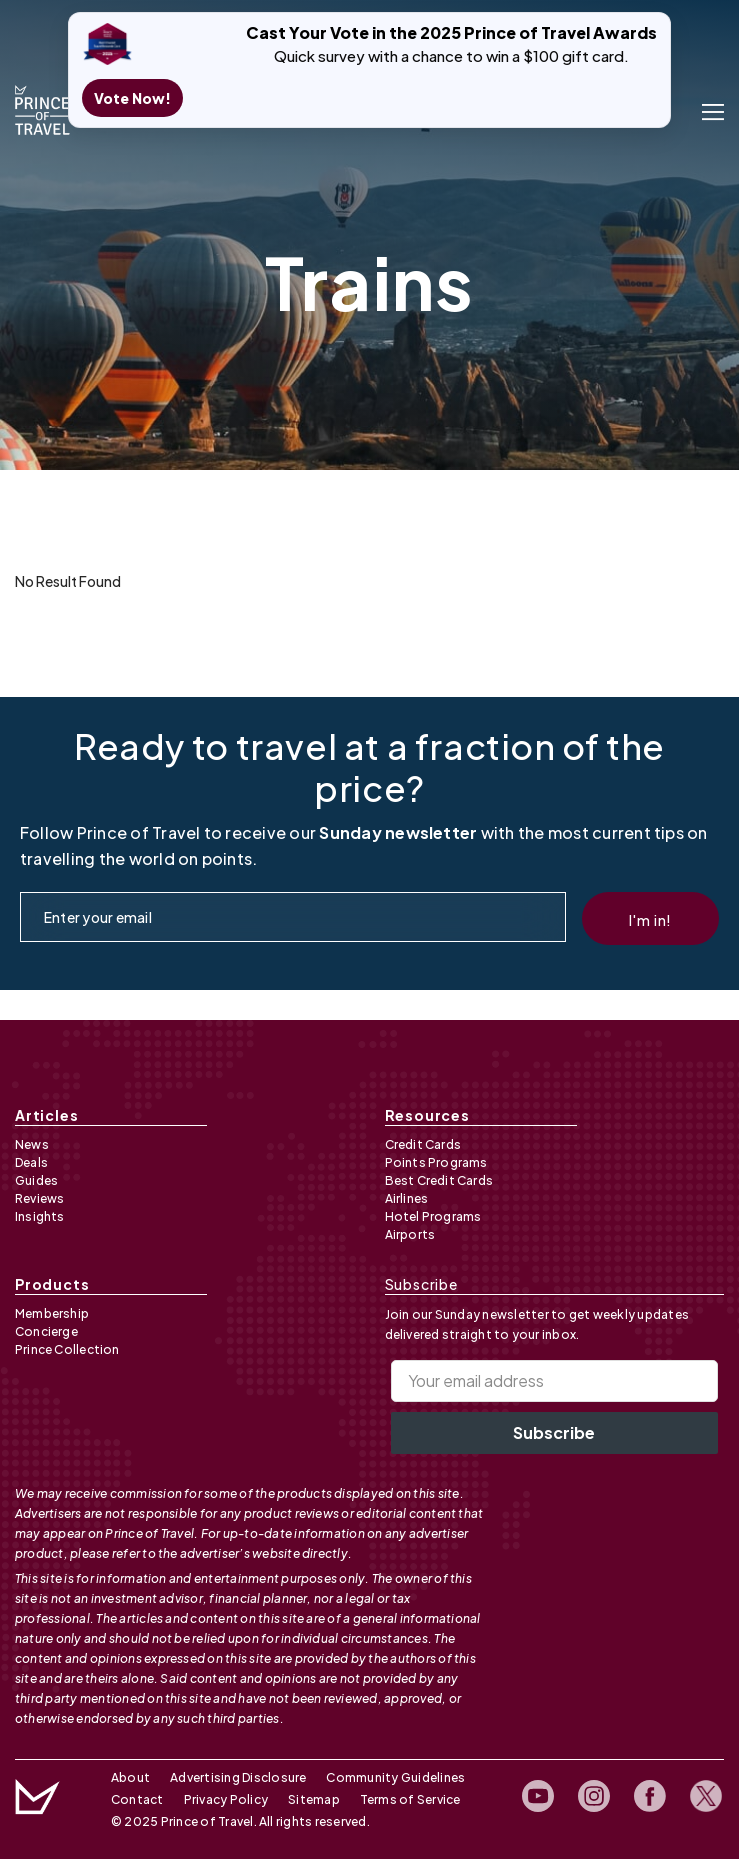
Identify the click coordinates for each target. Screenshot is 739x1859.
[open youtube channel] (539, 1797)
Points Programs (436, 1162)
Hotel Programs (433, 1216)
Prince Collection (67, 1349)
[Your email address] (555, 1381)
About (130, 1777)
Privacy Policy (226, 1799)
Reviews (39, 1198)
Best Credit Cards (439, 1180)
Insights (40, 1216)
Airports (410, 1234)
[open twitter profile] (707, 1797)
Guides (36, 1180)
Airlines (407, 1198)
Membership (52, 1313)
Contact (137, 1799)
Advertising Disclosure (238, 1777)
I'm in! (651, 921)
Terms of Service (410, 1799)
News (32, 1144)
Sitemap (314, 1799)
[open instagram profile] (595, 1797)
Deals (31, 1162)
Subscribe (554, 1432)
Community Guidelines (395, 1777)
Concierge (46, 1331)
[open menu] (713, 110)
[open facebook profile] (651, 1797)
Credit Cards (423, 1144)
